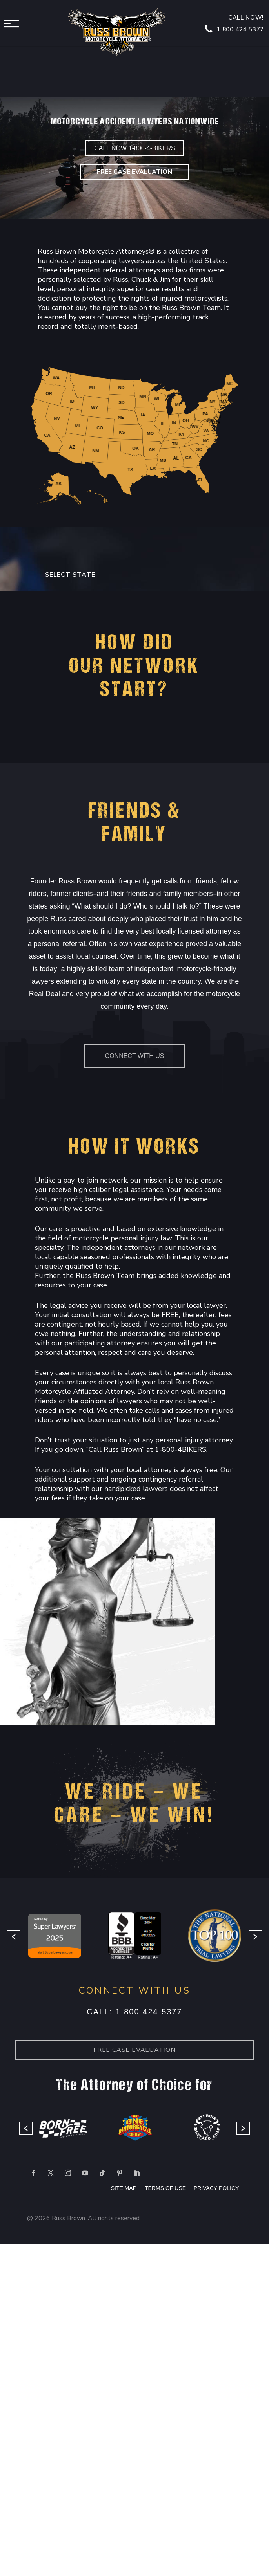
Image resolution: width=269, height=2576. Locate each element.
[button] (13, 1936)
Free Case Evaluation (134, 172)
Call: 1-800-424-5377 (134, 2011)
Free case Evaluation (134, 2050)
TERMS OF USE (166, 2188)
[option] (55, 1937)
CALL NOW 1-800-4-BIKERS (134, 148)
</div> (59, 2544)
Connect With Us (134, 1056)
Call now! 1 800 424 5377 (235, 24)
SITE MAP (123, 2188)
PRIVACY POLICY (216, 2188)
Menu (13, 23)
